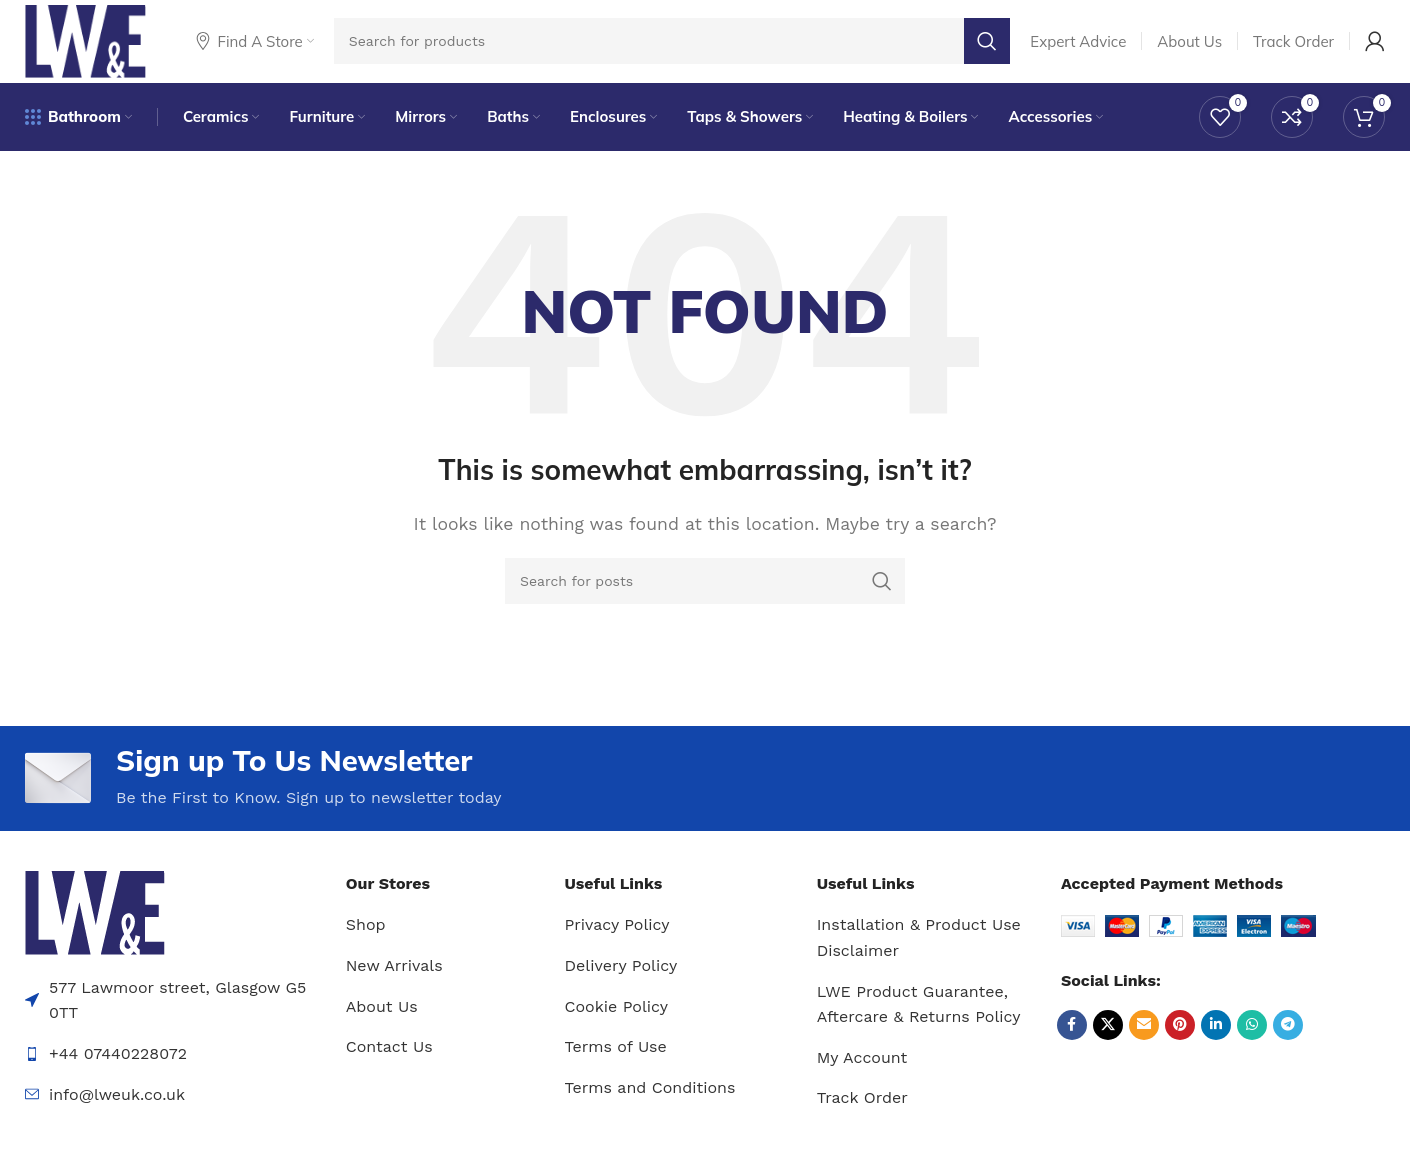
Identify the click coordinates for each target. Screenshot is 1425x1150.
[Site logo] (91, 43)
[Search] (678, 45)
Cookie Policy (616, 1017)
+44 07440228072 (118, 1065)
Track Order (862, 1109)
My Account (862, 1069)
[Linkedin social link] (1216, 1036)
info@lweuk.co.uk (117, 1105)
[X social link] (1108, 1036)
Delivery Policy (621, 977)
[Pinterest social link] (1180, 1036)
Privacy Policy (617, 936)
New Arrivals (394, 977)
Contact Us (389, 1058)
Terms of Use (616, 1058)
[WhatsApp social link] (1252, 1036)
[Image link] (95, 923)
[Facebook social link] (1072, 1036)
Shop (366, 936)
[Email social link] (1144, 1036)
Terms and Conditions (650, 1099)
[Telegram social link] (1288, 1036)
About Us (382, 1017)
